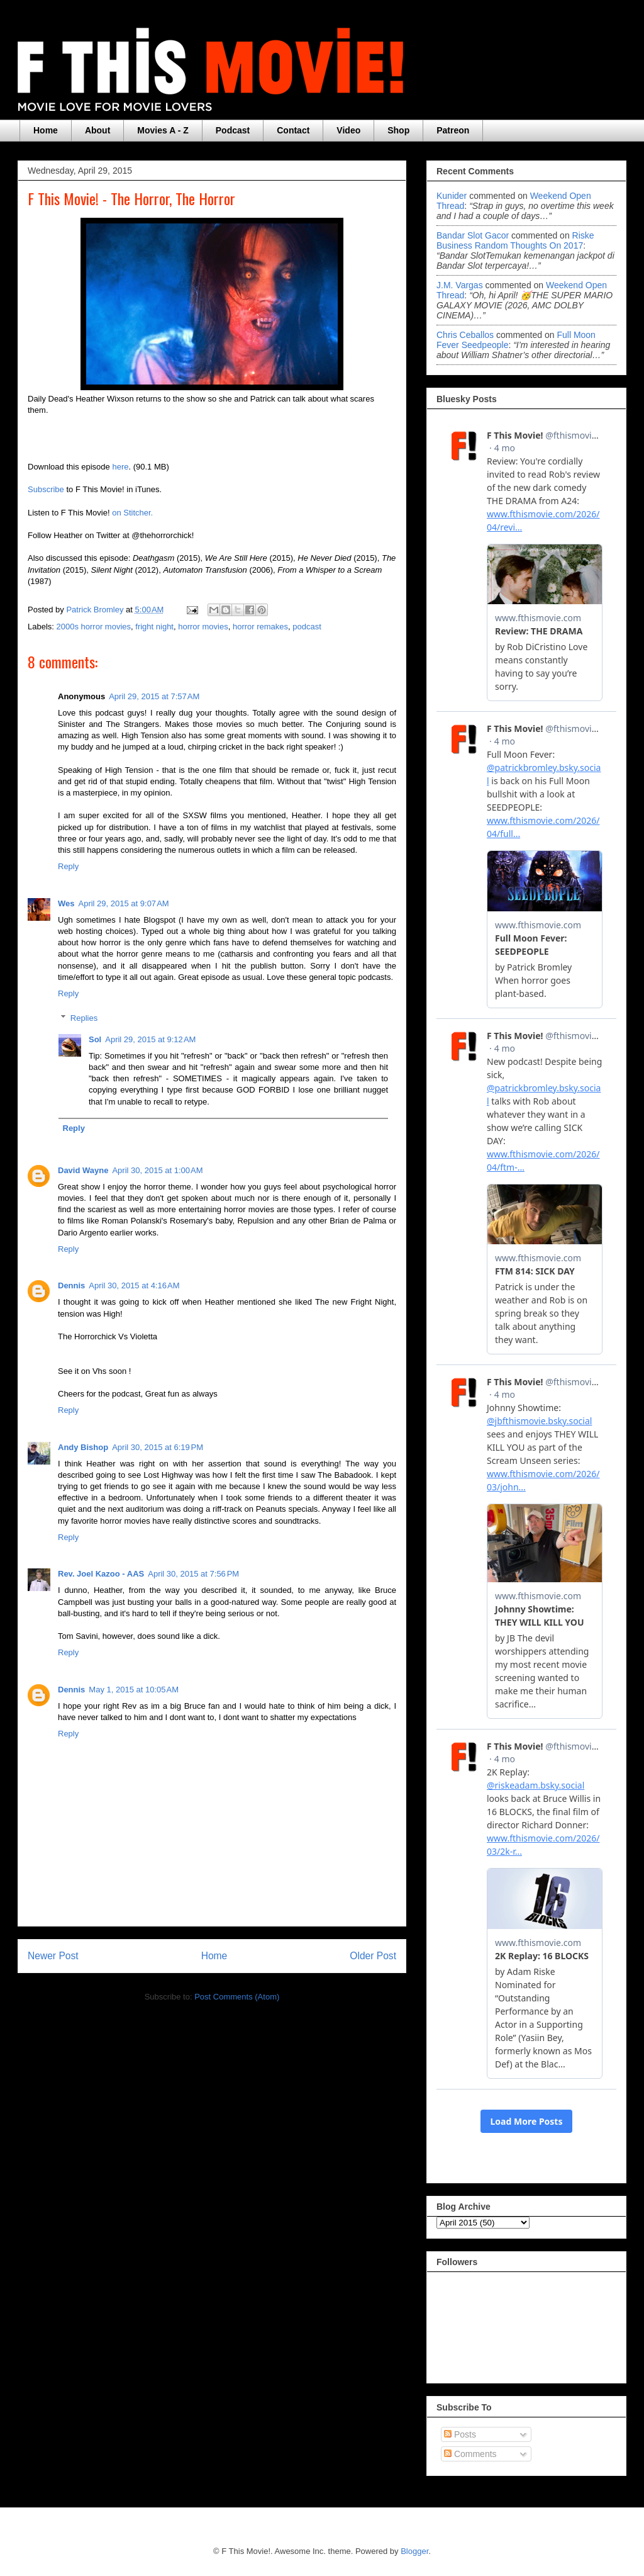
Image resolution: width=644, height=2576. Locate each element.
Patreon (452, 130)
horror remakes (260, 626)
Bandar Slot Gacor (472, 235)
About (97, 130)
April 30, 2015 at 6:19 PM (157, 1447)
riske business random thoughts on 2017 (515, 240)
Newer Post (53, 1955)
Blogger (414, 2551)
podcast (306, 626)
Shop (398, 130)
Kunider (451, 196)
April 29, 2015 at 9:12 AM (150, 1039)
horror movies (203, 626)
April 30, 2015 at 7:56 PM (193, 1573)
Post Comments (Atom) (236, 1996)
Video (348, 130)
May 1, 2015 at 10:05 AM (134, 1689)
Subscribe (46, 489)
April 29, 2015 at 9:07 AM (124, 903)
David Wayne (83, 1170)
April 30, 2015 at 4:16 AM (134, 1285)
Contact (293, 130)
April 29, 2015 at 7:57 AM (154, 696)
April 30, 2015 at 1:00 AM (157, 1170)
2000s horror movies (94, 626)
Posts (460, 2434)
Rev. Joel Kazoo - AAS (101, 1573)
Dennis (71, 1285)
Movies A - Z (162, 130)
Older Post (373, 1955)
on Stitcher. (132, 512)
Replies (83, 1017)
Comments (470, 2454)
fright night (154, 626)
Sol (95, 1039)
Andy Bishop (83, 1447)
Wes (66, 903)
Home (45, 130)
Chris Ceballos (465, 335)
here (120, 466)
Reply (68, 866)
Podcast (233, 130)
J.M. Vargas (459, 285)
